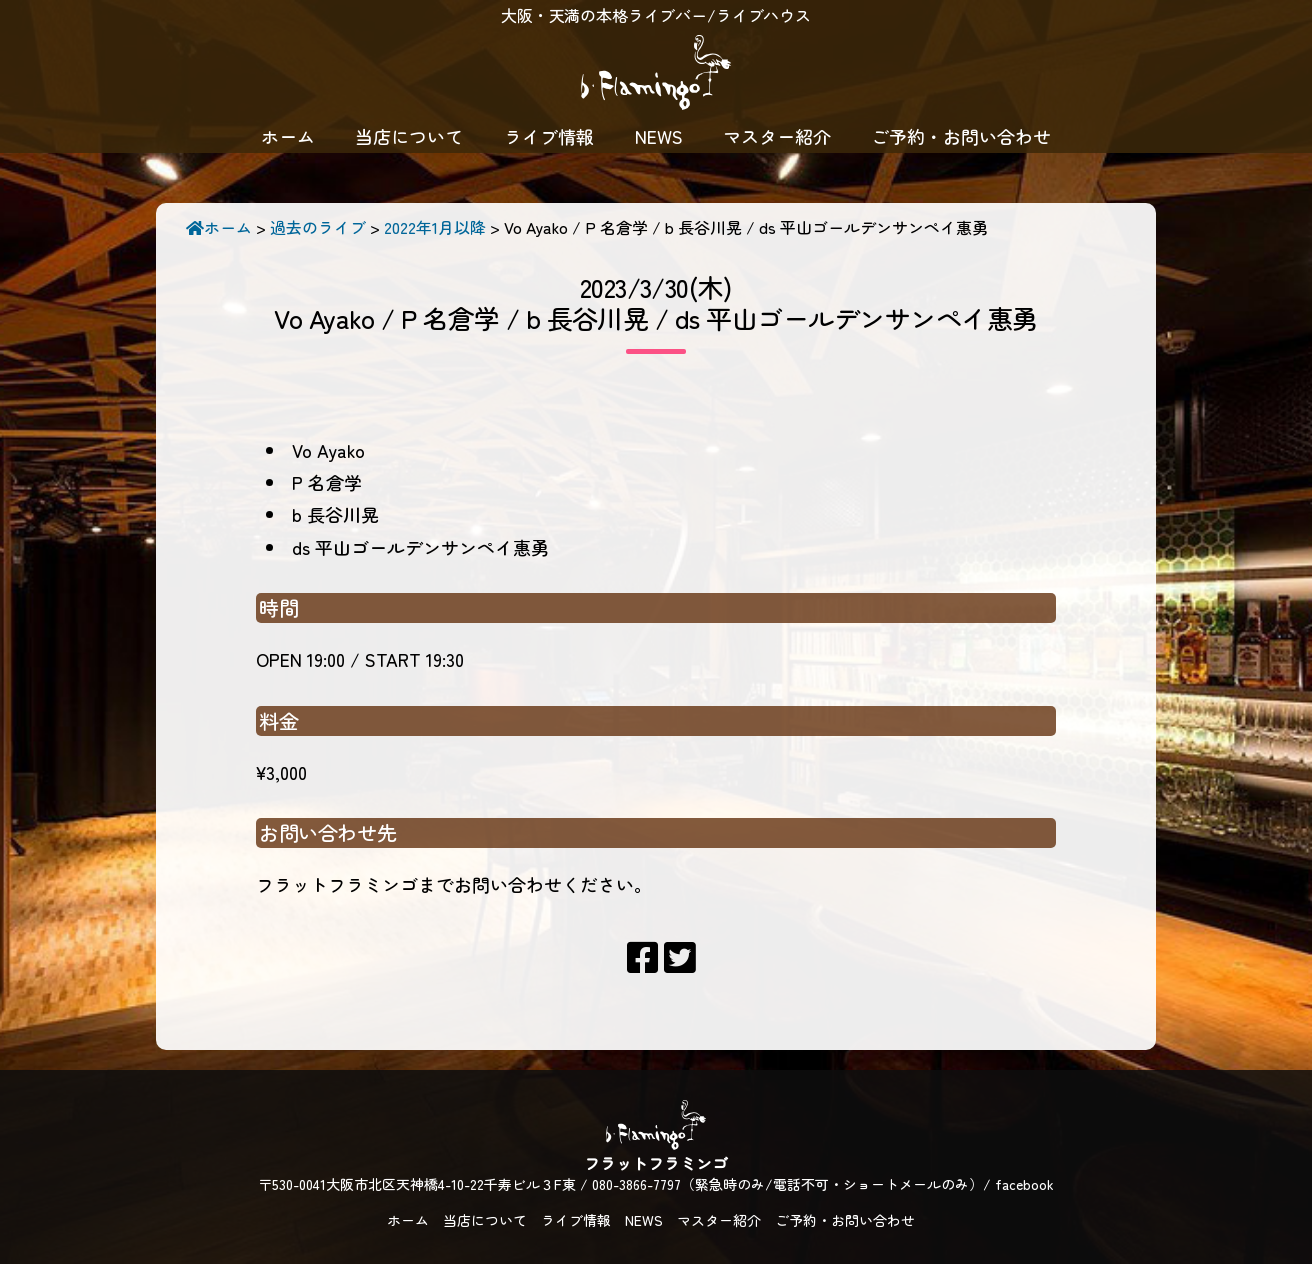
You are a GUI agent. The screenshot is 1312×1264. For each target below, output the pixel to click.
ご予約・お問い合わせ (961, 136)
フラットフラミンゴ (656, 75)
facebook (1024, 1184)
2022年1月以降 (435, 227)
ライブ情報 (549, 136)
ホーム (288, 136)
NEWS (659, 136)
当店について (409, 136)
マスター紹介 (777, 136)
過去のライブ (318, 227)
